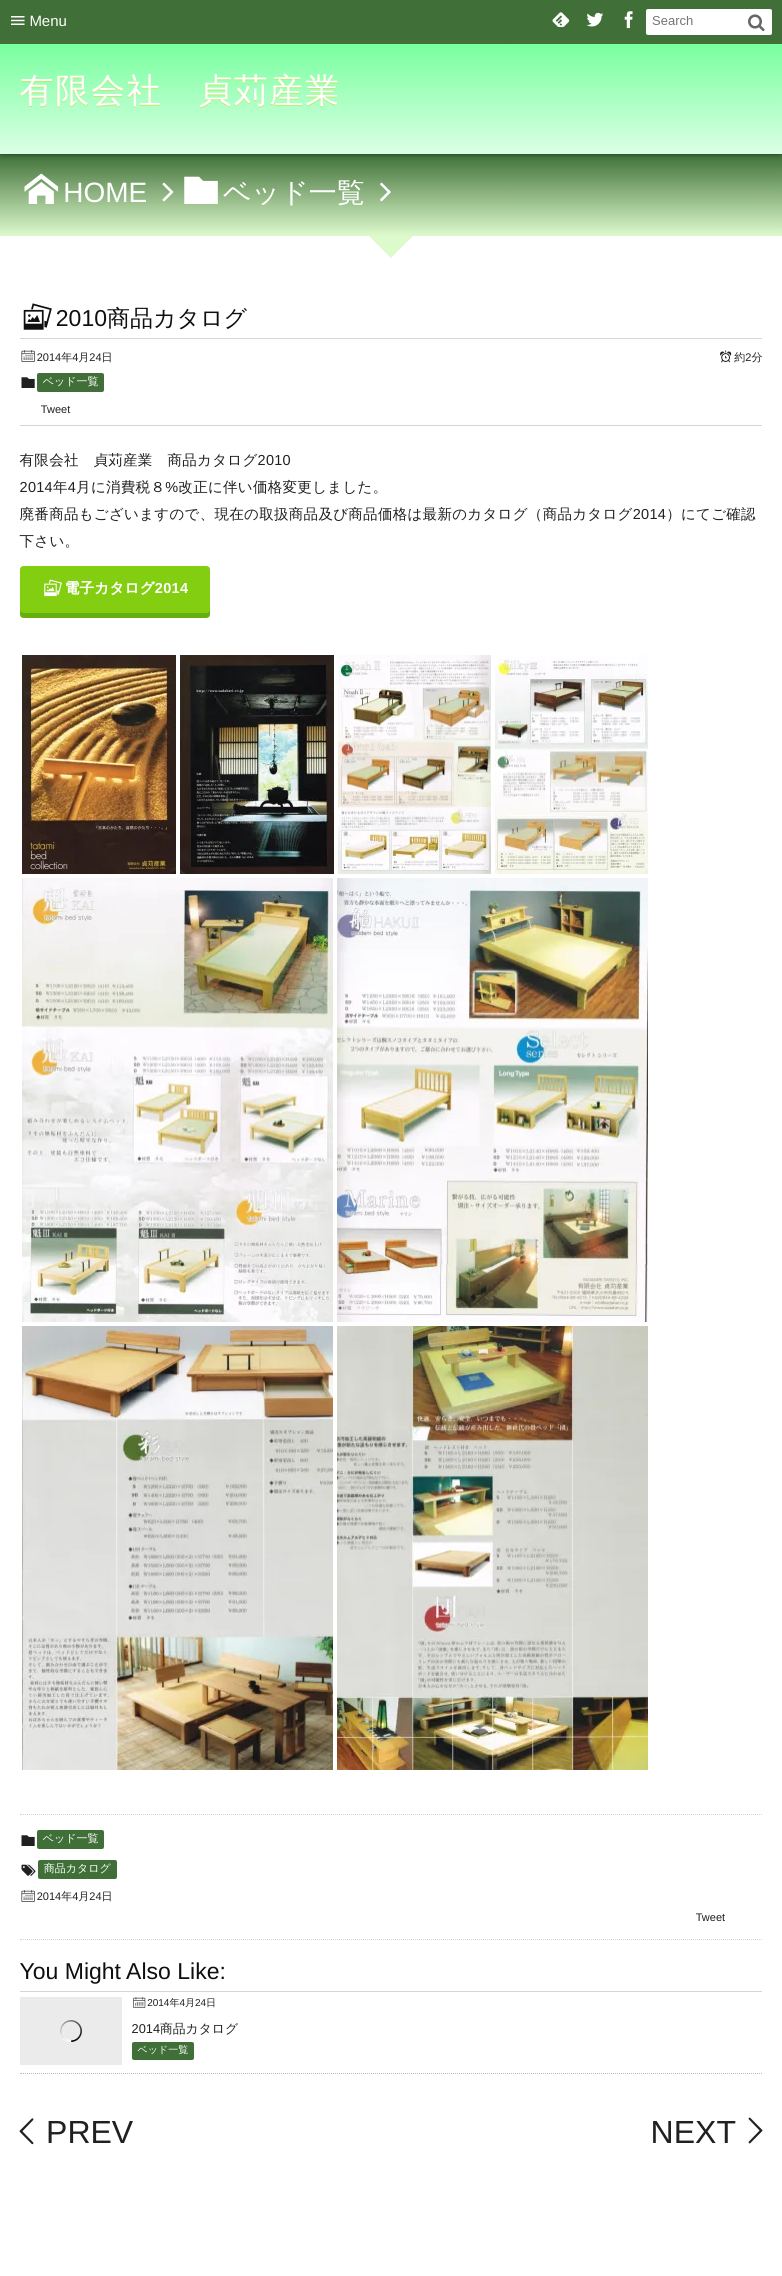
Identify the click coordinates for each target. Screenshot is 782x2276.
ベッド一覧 (71, 382)
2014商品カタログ (185, 2028)
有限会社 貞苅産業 (181, 91)
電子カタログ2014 (127, 589)
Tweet (55, 410)
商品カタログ (77, 1869)
